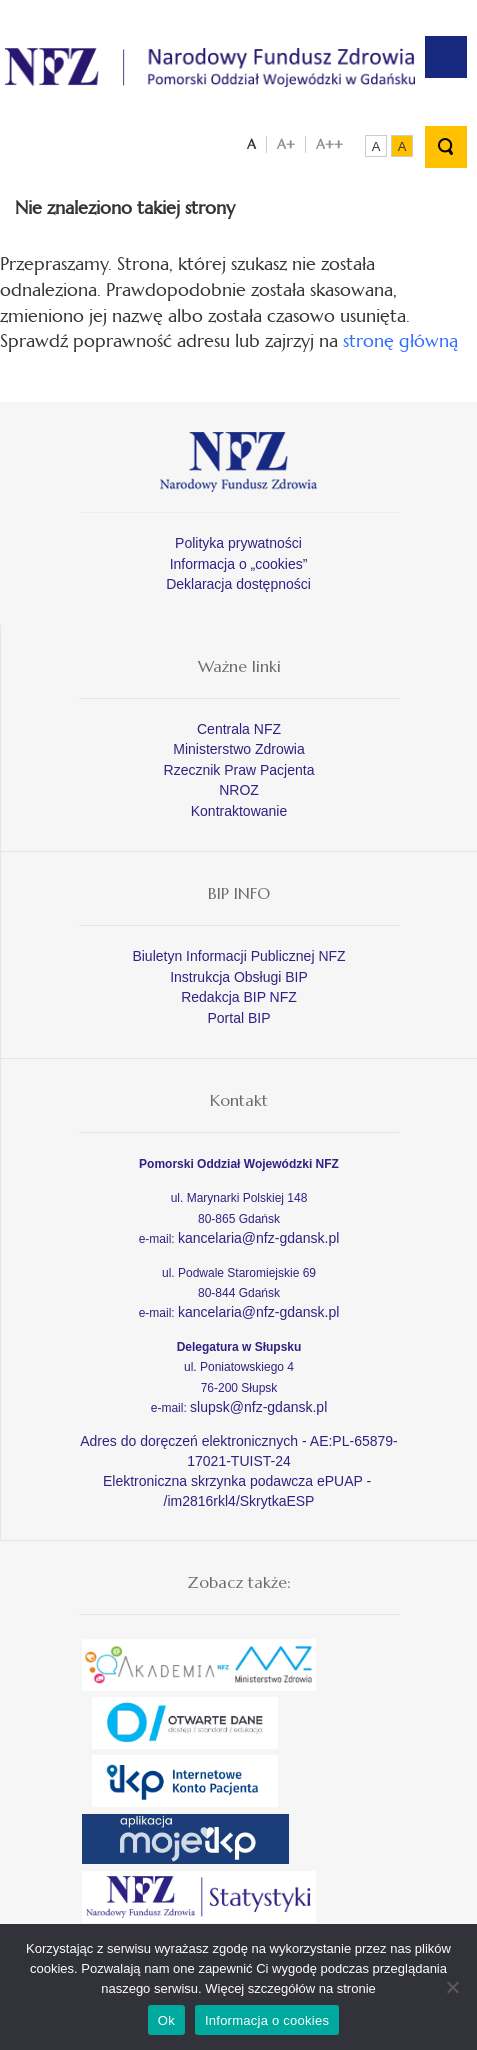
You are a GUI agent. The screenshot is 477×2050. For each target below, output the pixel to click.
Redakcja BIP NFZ (239, 997)
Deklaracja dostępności (238, 584)
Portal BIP (238, 1018)
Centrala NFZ (239, 729)
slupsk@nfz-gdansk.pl (258, 1407)
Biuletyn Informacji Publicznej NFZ (238, 956)
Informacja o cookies (267, 2020)
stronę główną (400, 340)
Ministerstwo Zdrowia (238, 749)
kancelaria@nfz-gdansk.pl (258, 1238)
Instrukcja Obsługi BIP (239, 977)
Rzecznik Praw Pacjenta (239, 770)
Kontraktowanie (239, 811)
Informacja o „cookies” (239, 564)
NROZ (239, 790)
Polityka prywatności (238, 543)
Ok (166, 2020)
